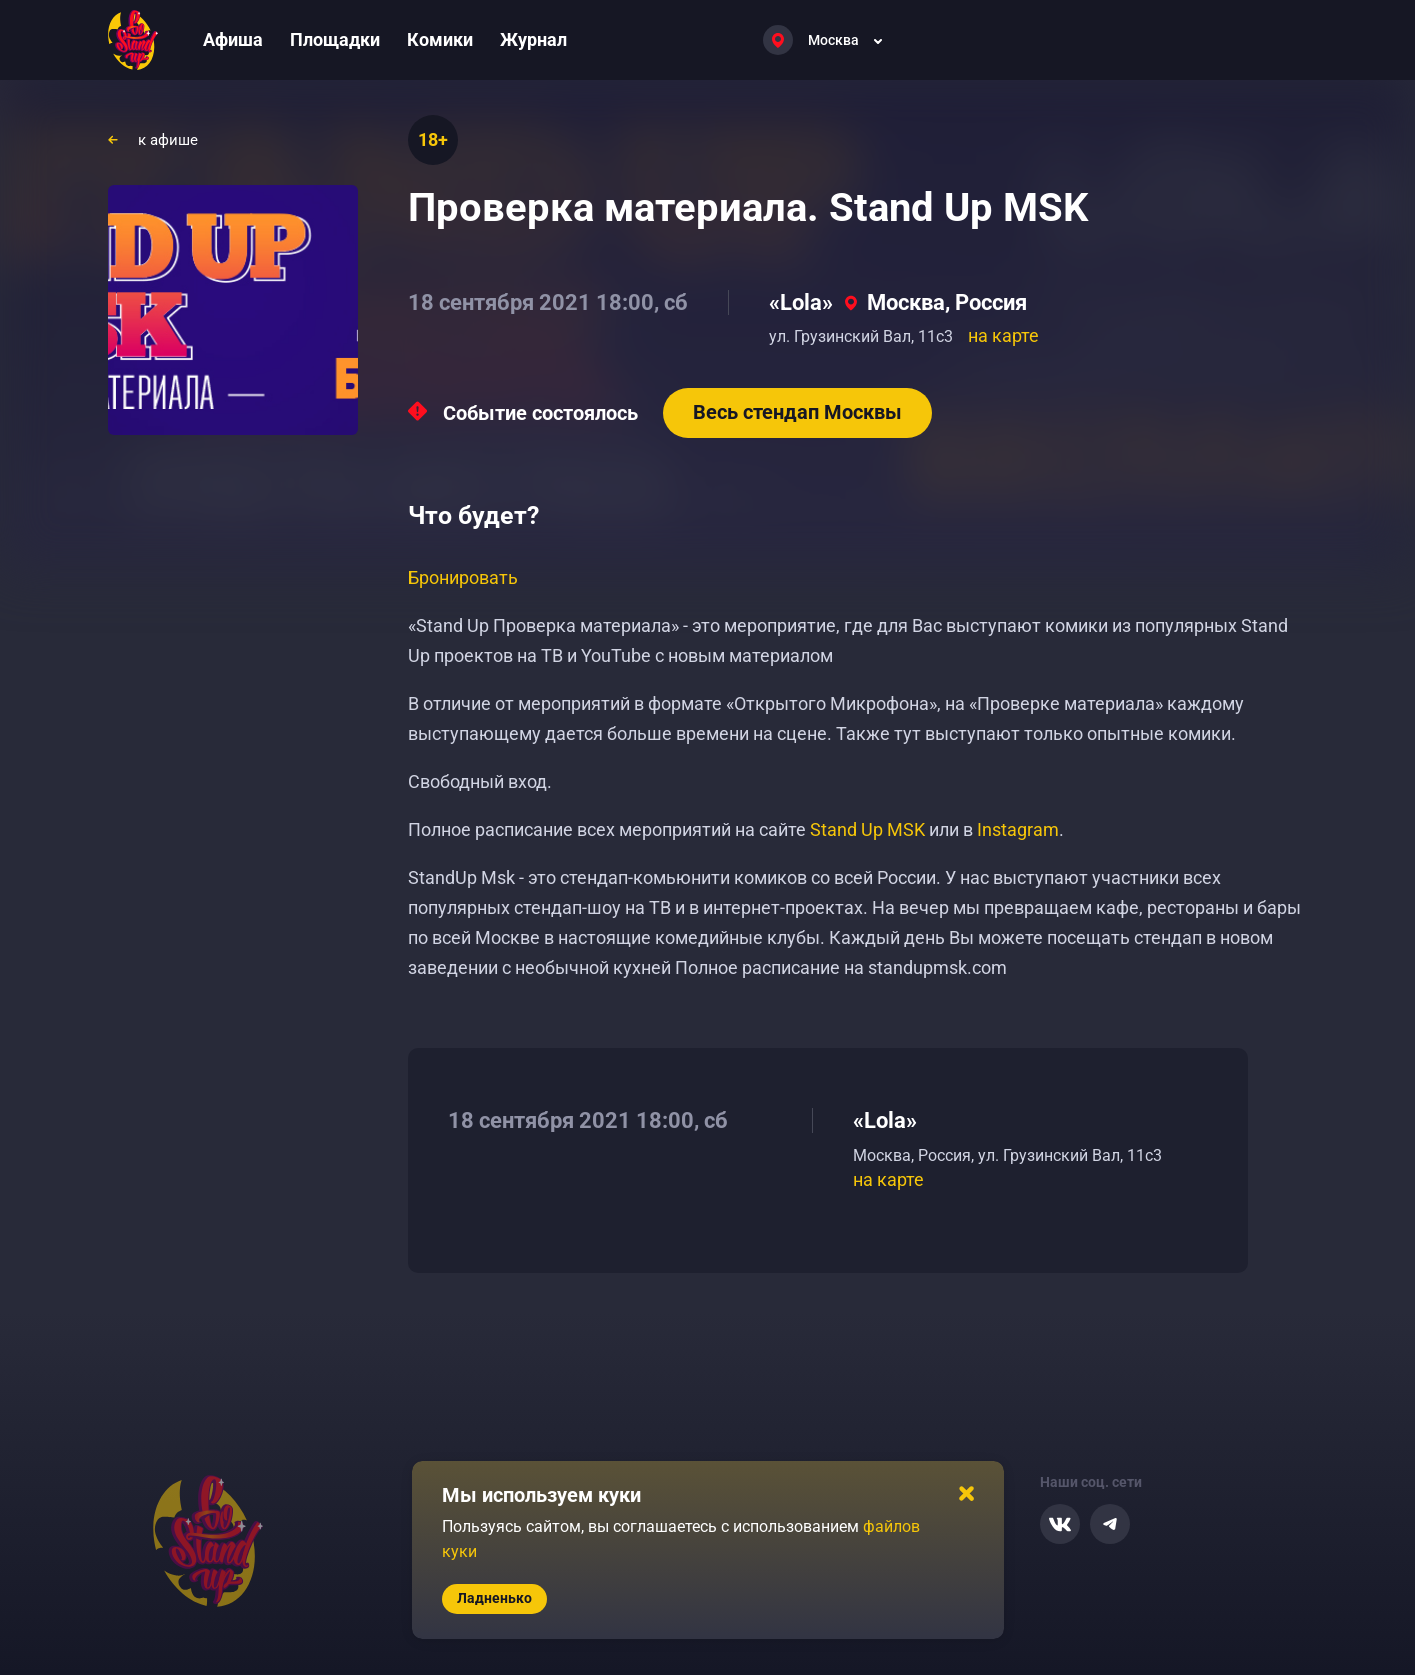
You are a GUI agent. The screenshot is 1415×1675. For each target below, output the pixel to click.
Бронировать (463, 577)
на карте (1003, 335)
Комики (440, 39)
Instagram (1018, 829)
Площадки (335, 39)
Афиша (233, 39)
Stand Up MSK (867, 829)
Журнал (533, 39)
